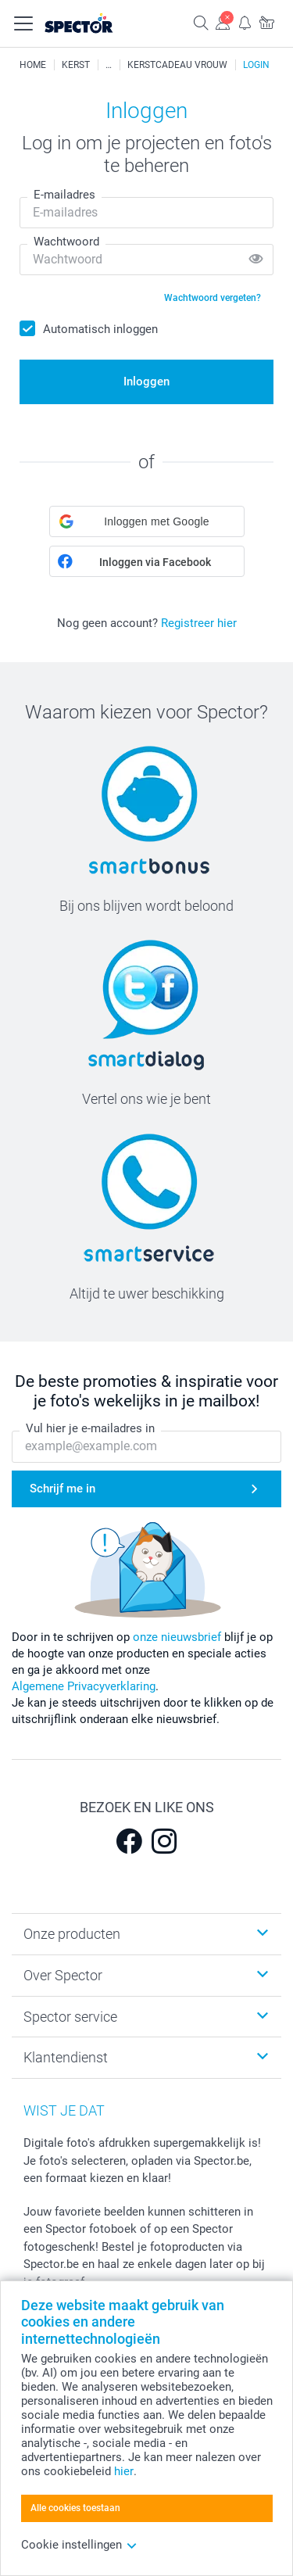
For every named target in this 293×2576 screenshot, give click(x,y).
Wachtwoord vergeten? (212, 297)
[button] (147, 521)
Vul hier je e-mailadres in (90, 1429)
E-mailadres (64, 195)
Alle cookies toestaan (75, 2508)
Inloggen (146, 381)
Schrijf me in (62, 1488)
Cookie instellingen (79, 2545)
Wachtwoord (66, 242)
